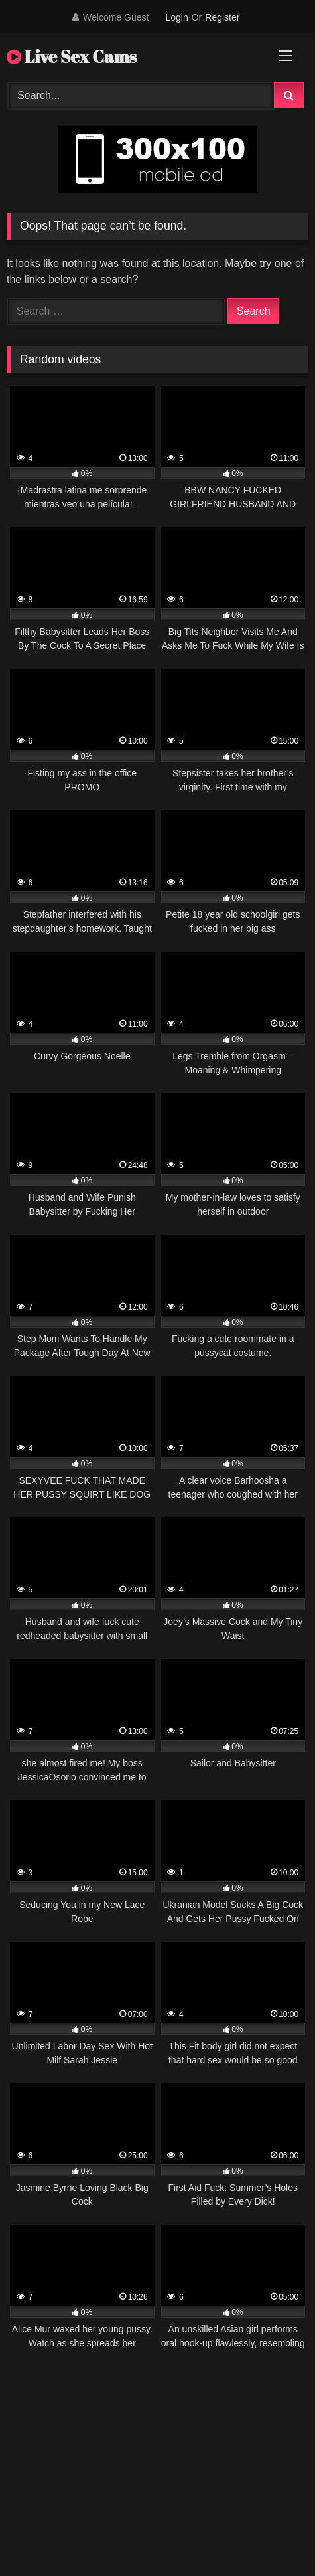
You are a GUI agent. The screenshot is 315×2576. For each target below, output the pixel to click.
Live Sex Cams (72, 56)
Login (176, 17)
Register (222, 17)
